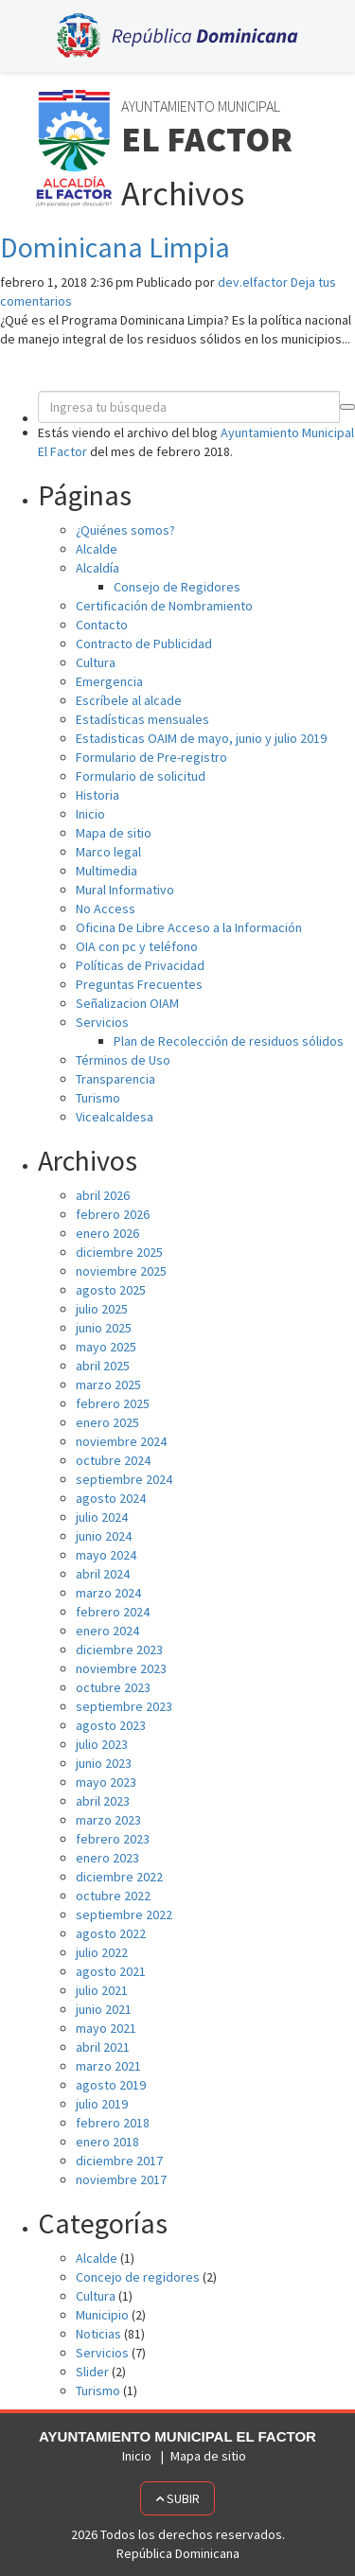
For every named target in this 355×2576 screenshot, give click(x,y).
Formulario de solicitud (140, 776)
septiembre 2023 (124, 1706)
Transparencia (115, 1078)
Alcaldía (97, 567)
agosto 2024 (111, 1498)
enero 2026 (107, 1233)
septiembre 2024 (124, 1479)
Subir (177, 2498)
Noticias (98, 2333)
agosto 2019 (111, 2084)
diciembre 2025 (119, 1252)
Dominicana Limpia (115, 247)
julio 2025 (102, 1308)
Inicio (90, 813)
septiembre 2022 (124, 1914)
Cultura (95, 662)
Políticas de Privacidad (140, 965)
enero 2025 (107, 1422)
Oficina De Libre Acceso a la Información (189, 927)
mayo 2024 (106, 1554)
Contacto (102, 624)
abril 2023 (103, 1800)
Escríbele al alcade (129, 700)
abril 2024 (103, 1573)
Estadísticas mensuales (142, 719)
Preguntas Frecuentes (139, 984)
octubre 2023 (113, 1687)
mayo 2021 (106, 2028)
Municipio (102, 2314)
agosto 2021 (111, 1971)
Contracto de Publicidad (144, 643)
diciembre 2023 (119, 1649)
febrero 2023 (113, 1838)
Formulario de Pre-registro (151, 757)
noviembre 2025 (121, 1270)
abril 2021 (103, 2047)
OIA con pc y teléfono (137, 946)
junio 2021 (104, 2009)
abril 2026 (103, 1195)
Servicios (102, 1022)
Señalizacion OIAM (127, 1003)
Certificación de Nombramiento (164, 605)
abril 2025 (103, 1365)
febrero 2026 (113, 1214)
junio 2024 (104, 1535)
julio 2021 (102, 1990)
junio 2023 (104, 1763)
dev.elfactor (253, 282)
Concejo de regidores (138, 2276)
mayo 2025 (106, 1346)
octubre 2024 (113, 1460)
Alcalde (96, 548)
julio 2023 (102, 1744)
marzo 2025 (108, 1384)
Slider (92, 2371)
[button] (347, 407)
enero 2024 (107, 1630)
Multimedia (106, 870)
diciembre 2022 (119, 1876)
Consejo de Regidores (177, 586)
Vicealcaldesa (114, 1116)
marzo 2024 (108, 1592)
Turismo (98, 1097)
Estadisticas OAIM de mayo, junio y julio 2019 (201, 738)
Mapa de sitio (113, 832)
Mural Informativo (125, 889)
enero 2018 (107, 2141)
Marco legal (108, 851)
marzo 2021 (108, 2065)
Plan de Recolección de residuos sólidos (229, 1041)
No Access (105, 908)
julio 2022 (102, 1952)
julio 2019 (102, 2103)
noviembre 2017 (121, 2179)
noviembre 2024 (121, 1441)
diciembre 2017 (119, 2160)
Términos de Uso (123, 1059)
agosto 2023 (111, 1725)
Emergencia (109, 681)
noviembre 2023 (121, 1668)
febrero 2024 (113, 1611)
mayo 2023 (106, 1782)
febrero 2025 (113, 1403)
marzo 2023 (108, 1819)
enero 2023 (107, 1857)
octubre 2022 (113, 1895)
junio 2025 (104, 1327)
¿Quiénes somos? (125, 529)
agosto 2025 (111, 1289)
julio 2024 (102, 1517)
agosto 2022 (111, 1933)
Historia (97, 794)
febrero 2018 (113, 2122)
